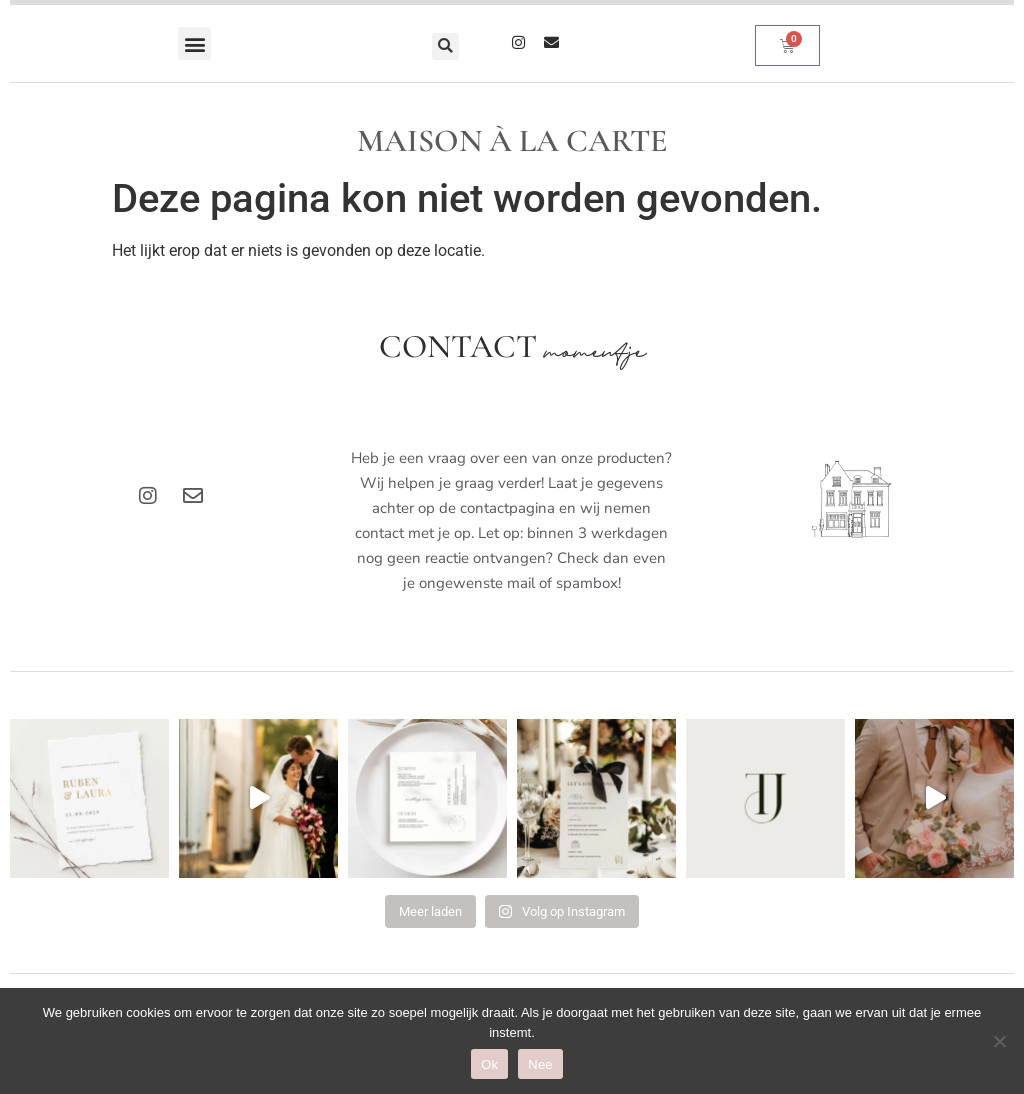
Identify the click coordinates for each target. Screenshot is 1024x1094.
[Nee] (999, 1041)
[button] (194, 43)
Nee (540, 1064)
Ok (489, 1064)
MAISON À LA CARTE (512, 140)
